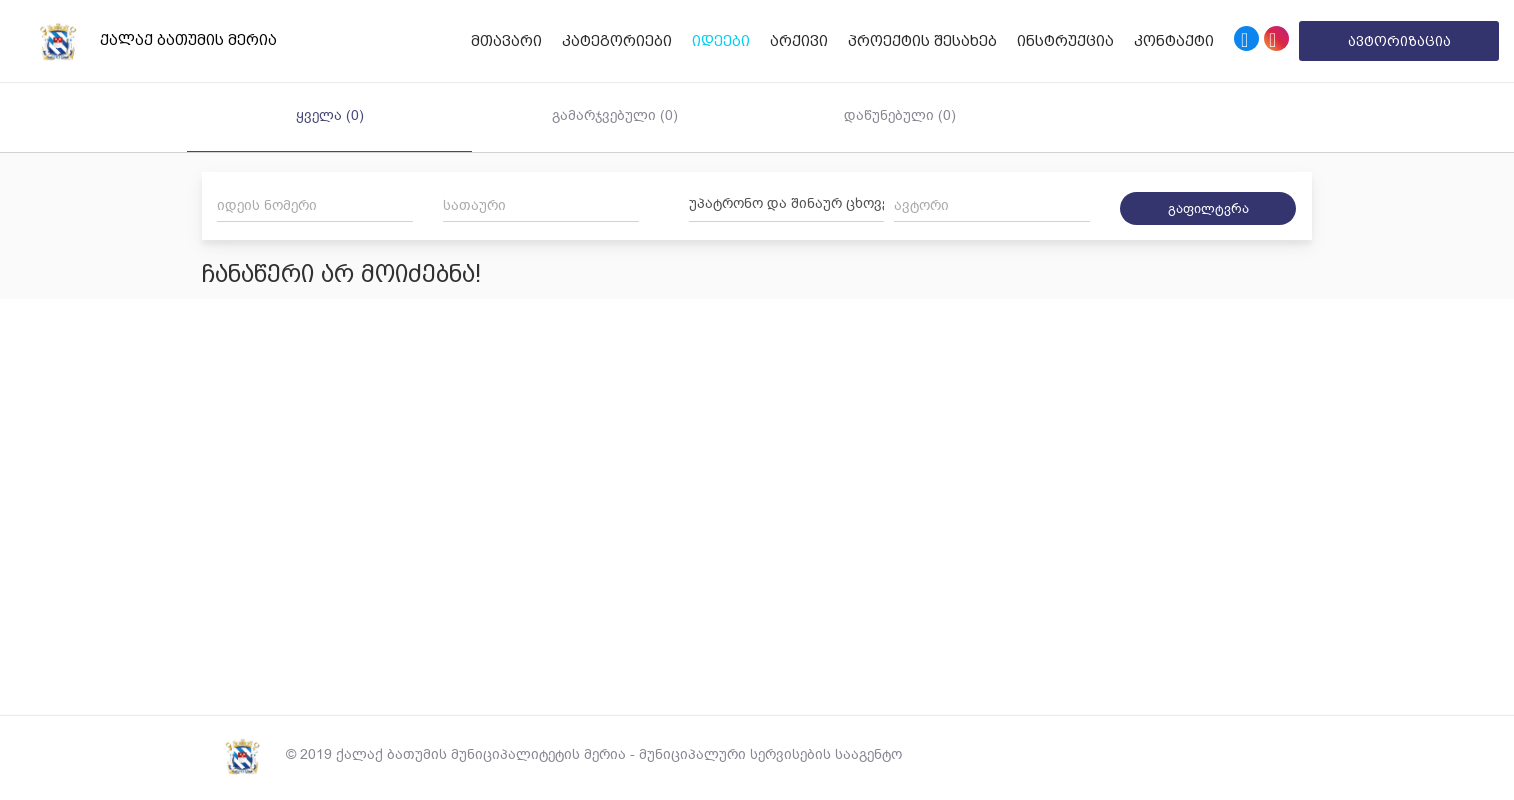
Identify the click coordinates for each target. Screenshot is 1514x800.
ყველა (330, 115)
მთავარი (506, 41)
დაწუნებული (900, 115)
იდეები (721, 41)
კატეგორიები (617, 41)
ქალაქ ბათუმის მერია (146, 41)
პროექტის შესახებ (922, 41)
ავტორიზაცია (1399, 41)
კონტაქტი (1174, 41)
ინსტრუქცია (1065, 41)
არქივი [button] (799, 41)
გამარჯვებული (615, 115)
